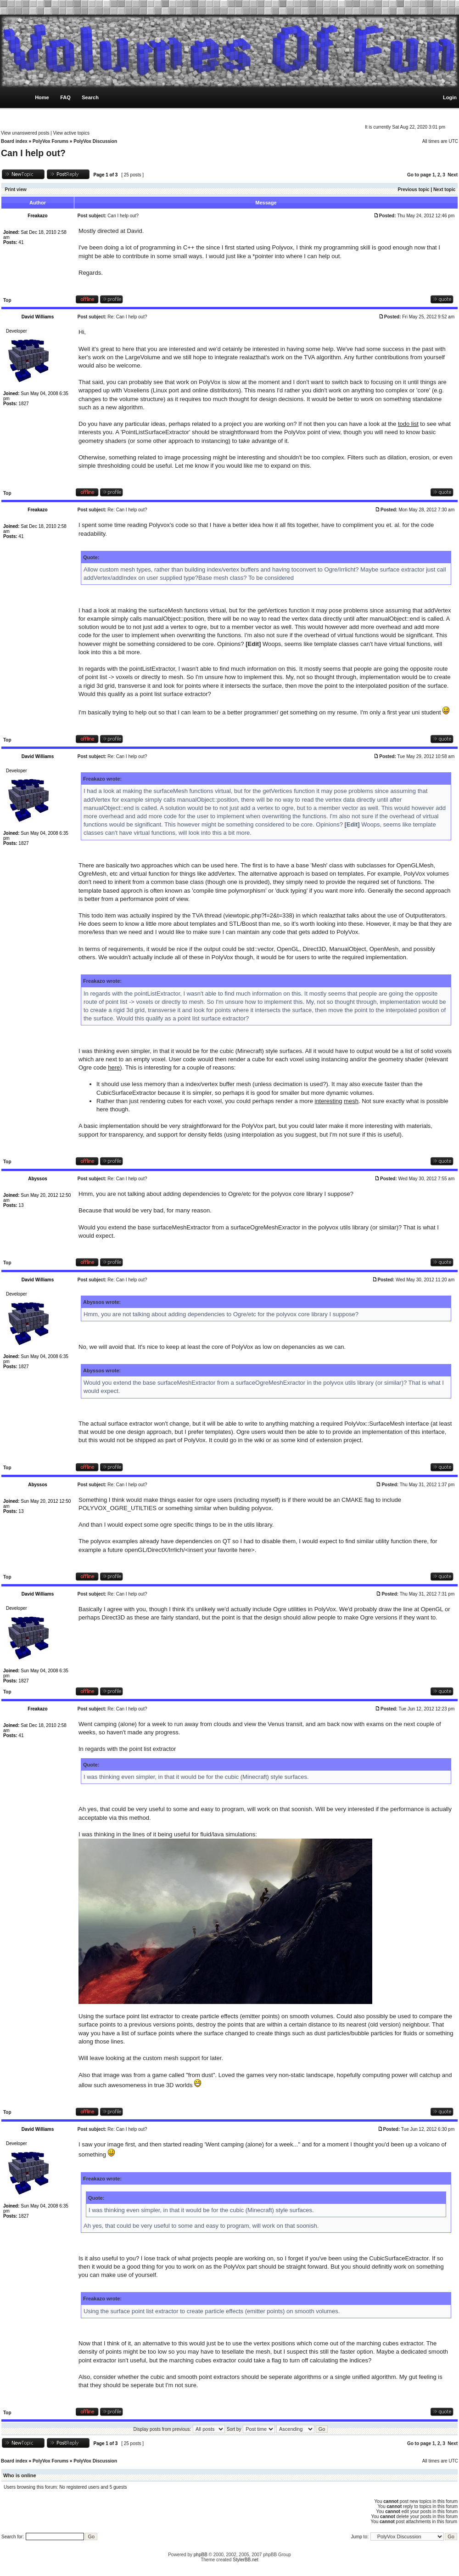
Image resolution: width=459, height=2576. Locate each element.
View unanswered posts (25, 133)
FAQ (65, 97)
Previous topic (414, 189)
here (114, 1067)
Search (90, 97)
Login (450, 97)
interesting (328, 1101)
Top (7, 300)
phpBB (200, 2554)
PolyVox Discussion (95, 141)
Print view (16, 189)
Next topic (444, 189)
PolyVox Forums (50, 141)
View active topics (71, 133)
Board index (14, 141)
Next (453, 174)
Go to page (419, 174)
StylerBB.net (245, 2559)
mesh (351, 1101)
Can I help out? (33, 153)
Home (42, 97)
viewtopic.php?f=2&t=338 (258, 915)
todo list (408, 423)
